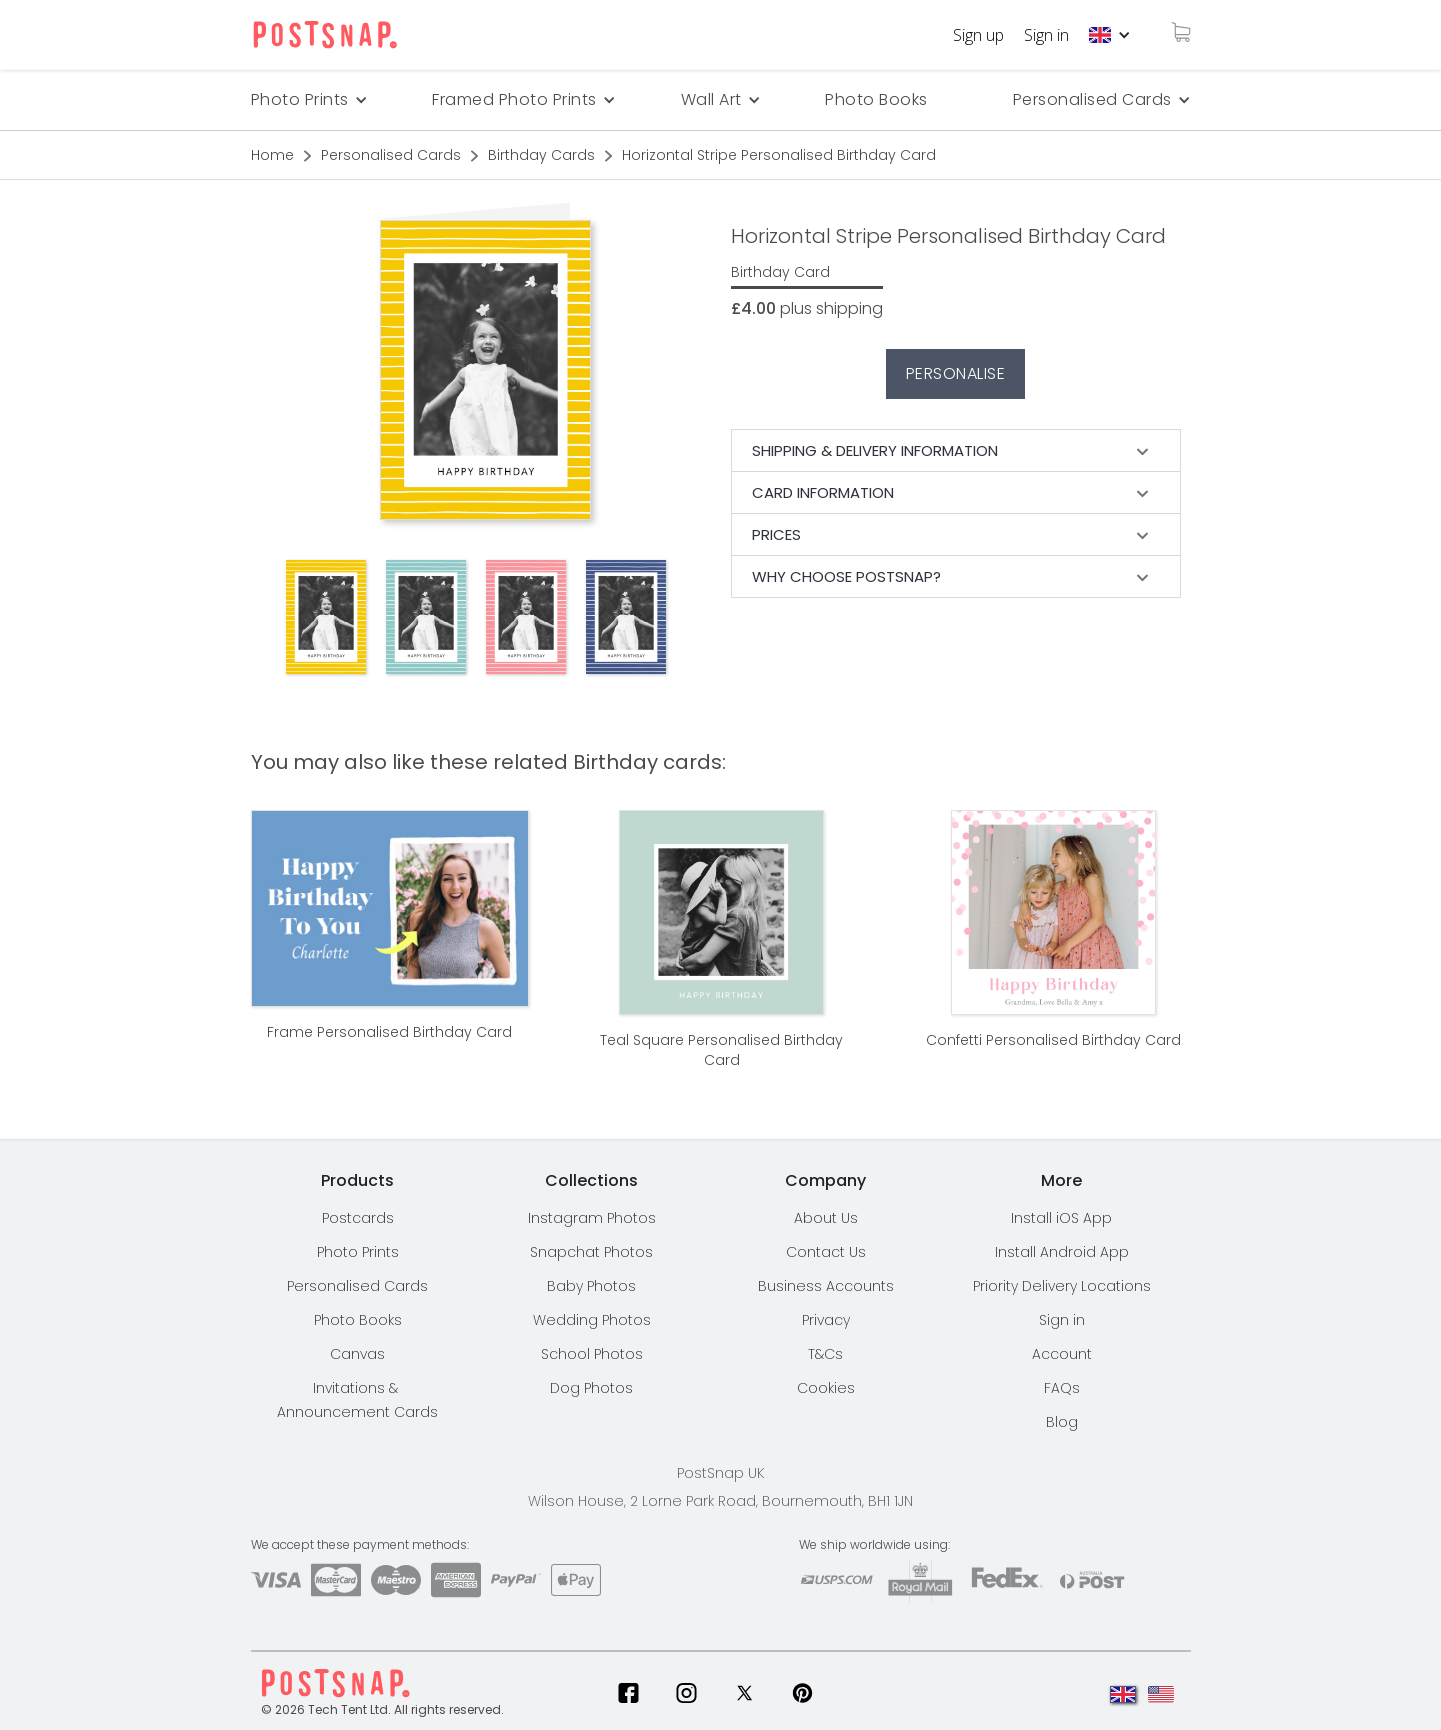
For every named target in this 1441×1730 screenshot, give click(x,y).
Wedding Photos (592, 1320)
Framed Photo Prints (514, 99)
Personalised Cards (1092, 99)
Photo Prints (358, 1252)
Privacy (826, 1320)
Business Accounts (826, 1286)
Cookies (826, 1388)
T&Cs (825, 1354)
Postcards (358, 1218)
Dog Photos (591, 1388)
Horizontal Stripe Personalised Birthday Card (779, 155)
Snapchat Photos (591, 1252)
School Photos (592, 1354)
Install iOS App (1061, 1218)
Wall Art (711, 99)
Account (1062, 1354)
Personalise (956, 373)
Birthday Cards (541, 155)
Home (272, 155)
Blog (1062, 1422)
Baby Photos (591, 1286)
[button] (1110, 35)
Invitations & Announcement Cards (357, 1400)
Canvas (357, 1354)
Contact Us (826, 1252)
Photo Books (876, 99)
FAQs (1062, 1388)
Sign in (1046, 35)
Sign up (978, 35)
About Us (826, 1218)
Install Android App (1062, 1252)
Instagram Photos (592, 1218)
